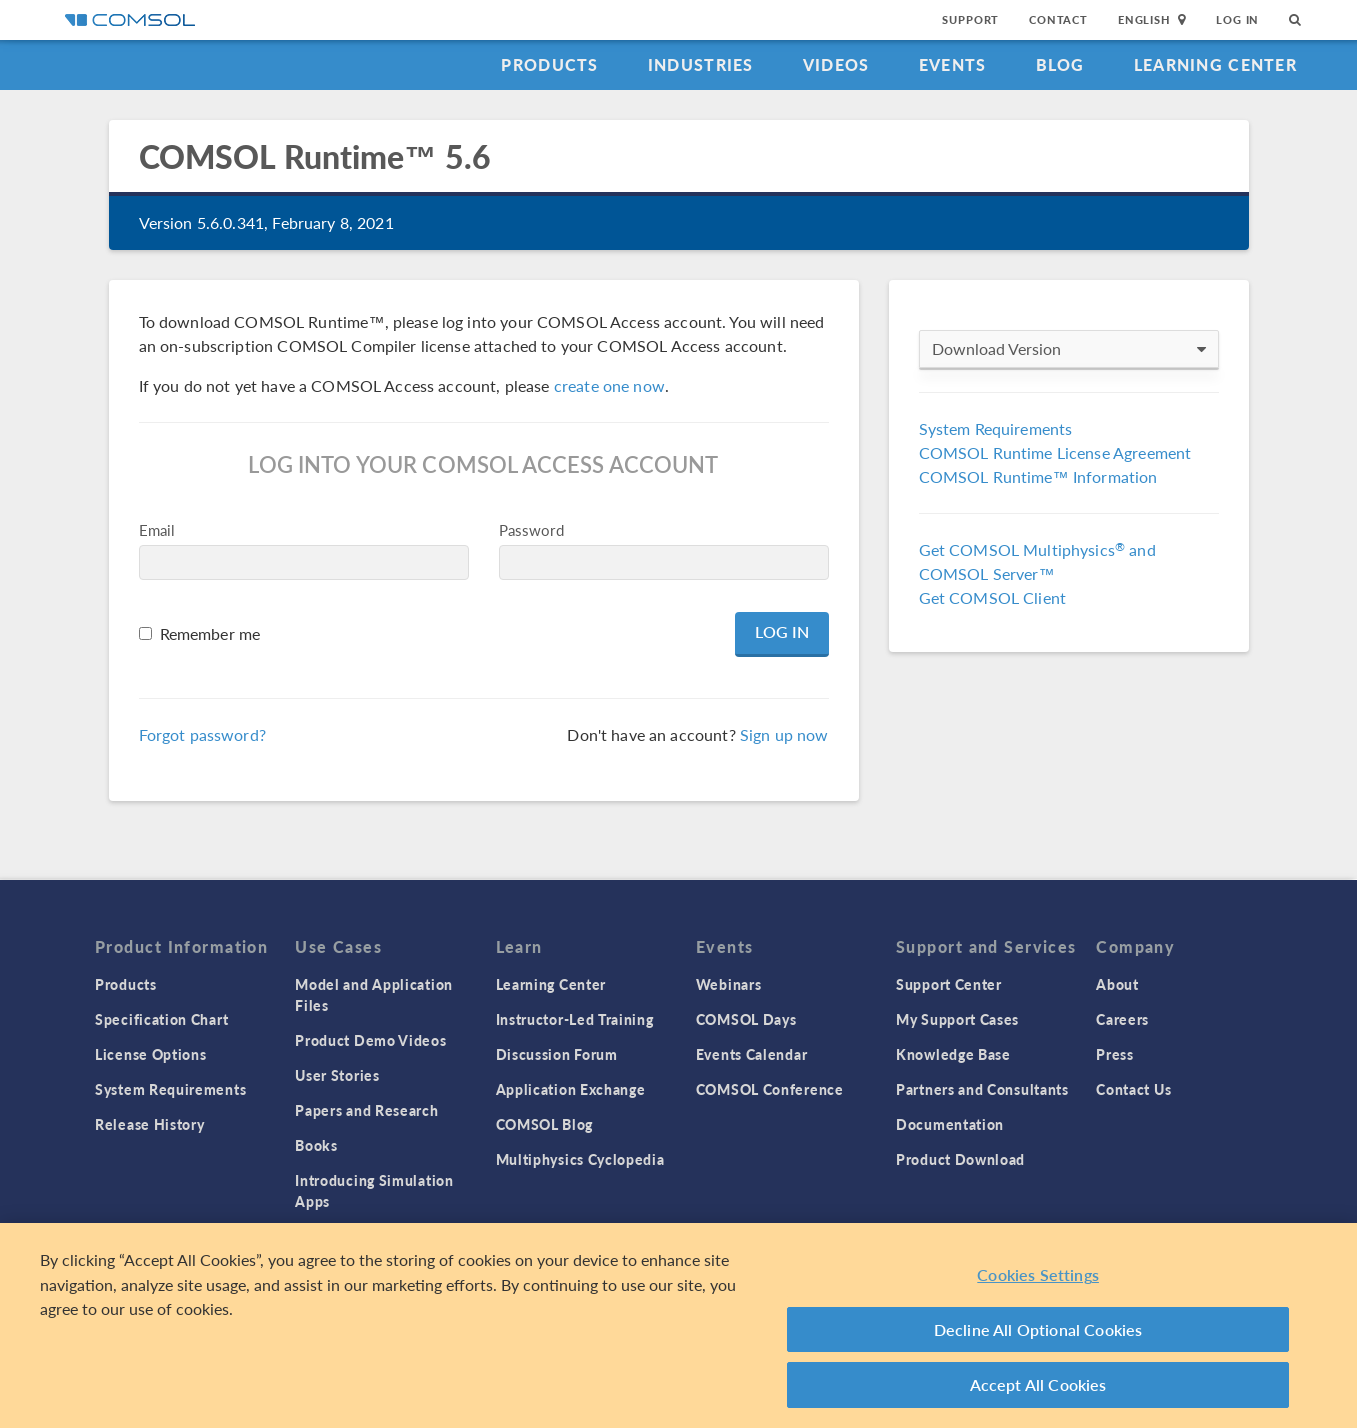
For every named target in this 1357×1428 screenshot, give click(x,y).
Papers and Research (366, 1110)
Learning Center (1215, 64)
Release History (150, 1124)
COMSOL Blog (545, 1124)
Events (953, 64)
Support (970, 19)
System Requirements (996, 428)
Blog (1060, 64)
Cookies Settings (1038, 1274)
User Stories (337, 1075)
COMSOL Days (746, 1019)
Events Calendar (752, 1054)
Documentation (950, 1124)
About (1117, 984)
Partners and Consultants (982, 1089)
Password (531, 529)
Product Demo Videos (370, 1040)
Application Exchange (571, 1089)
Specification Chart (161, 1019)
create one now (609, 385)
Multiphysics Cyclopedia (580, 1159)
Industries (701, 64)
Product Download (960, 1159)
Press (1115, 1054)
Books (316, 1145)
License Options (151, 1054)
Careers (1122, 1019)
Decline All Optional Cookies (1038, 1329)
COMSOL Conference (770, 1089)
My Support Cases (957, 1019)
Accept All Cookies (1038, 1384)
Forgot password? (202, 734)
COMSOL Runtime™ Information (1038, 476)
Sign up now (784, 734)
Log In (1237, 19)
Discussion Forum (557, 1054)
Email (157, 529)
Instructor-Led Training (575, 1019)
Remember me (210, 633)
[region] (678, 1325)
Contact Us (1133, 1089)
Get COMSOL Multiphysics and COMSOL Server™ (1037, 561)
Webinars (729, 984)
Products (549, 64)
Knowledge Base (953, 1054)
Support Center (949, 984)
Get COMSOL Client (993, 597)
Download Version (1069, 349)
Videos (836, 64)
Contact (1058, 19)
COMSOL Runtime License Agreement (1055, 452)
